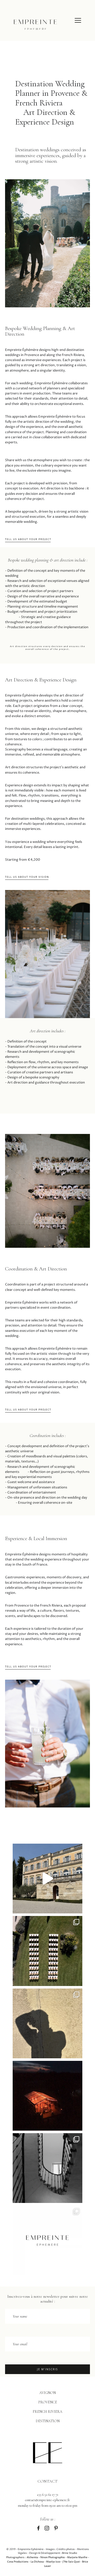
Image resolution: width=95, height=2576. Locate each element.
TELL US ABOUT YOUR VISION (27, 1004)
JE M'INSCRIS (47, 2496)
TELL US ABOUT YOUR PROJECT (28, 666)
